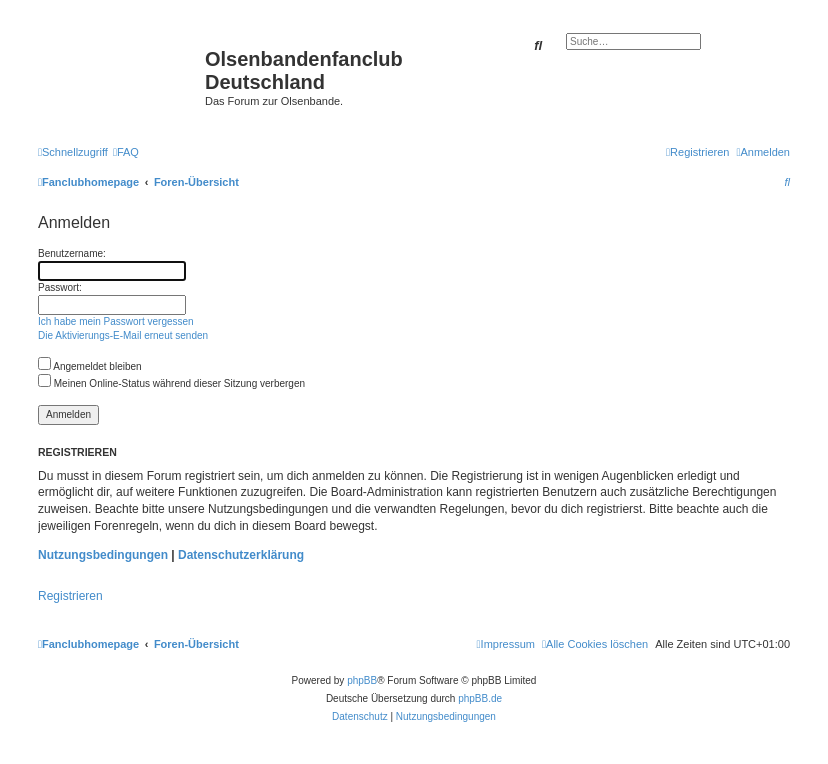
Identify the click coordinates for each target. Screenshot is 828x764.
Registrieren (70, 596)
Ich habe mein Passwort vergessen (116, 321)
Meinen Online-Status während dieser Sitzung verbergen (171, 383)
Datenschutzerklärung (241, 555)
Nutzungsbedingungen (103, 555)
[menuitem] (126, 152)
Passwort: (60, 287)
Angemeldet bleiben (90, 366)
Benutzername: (72, 253)
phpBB (362, 680)
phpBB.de (480, 698)
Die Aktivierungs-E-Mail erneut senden (123, 335)
